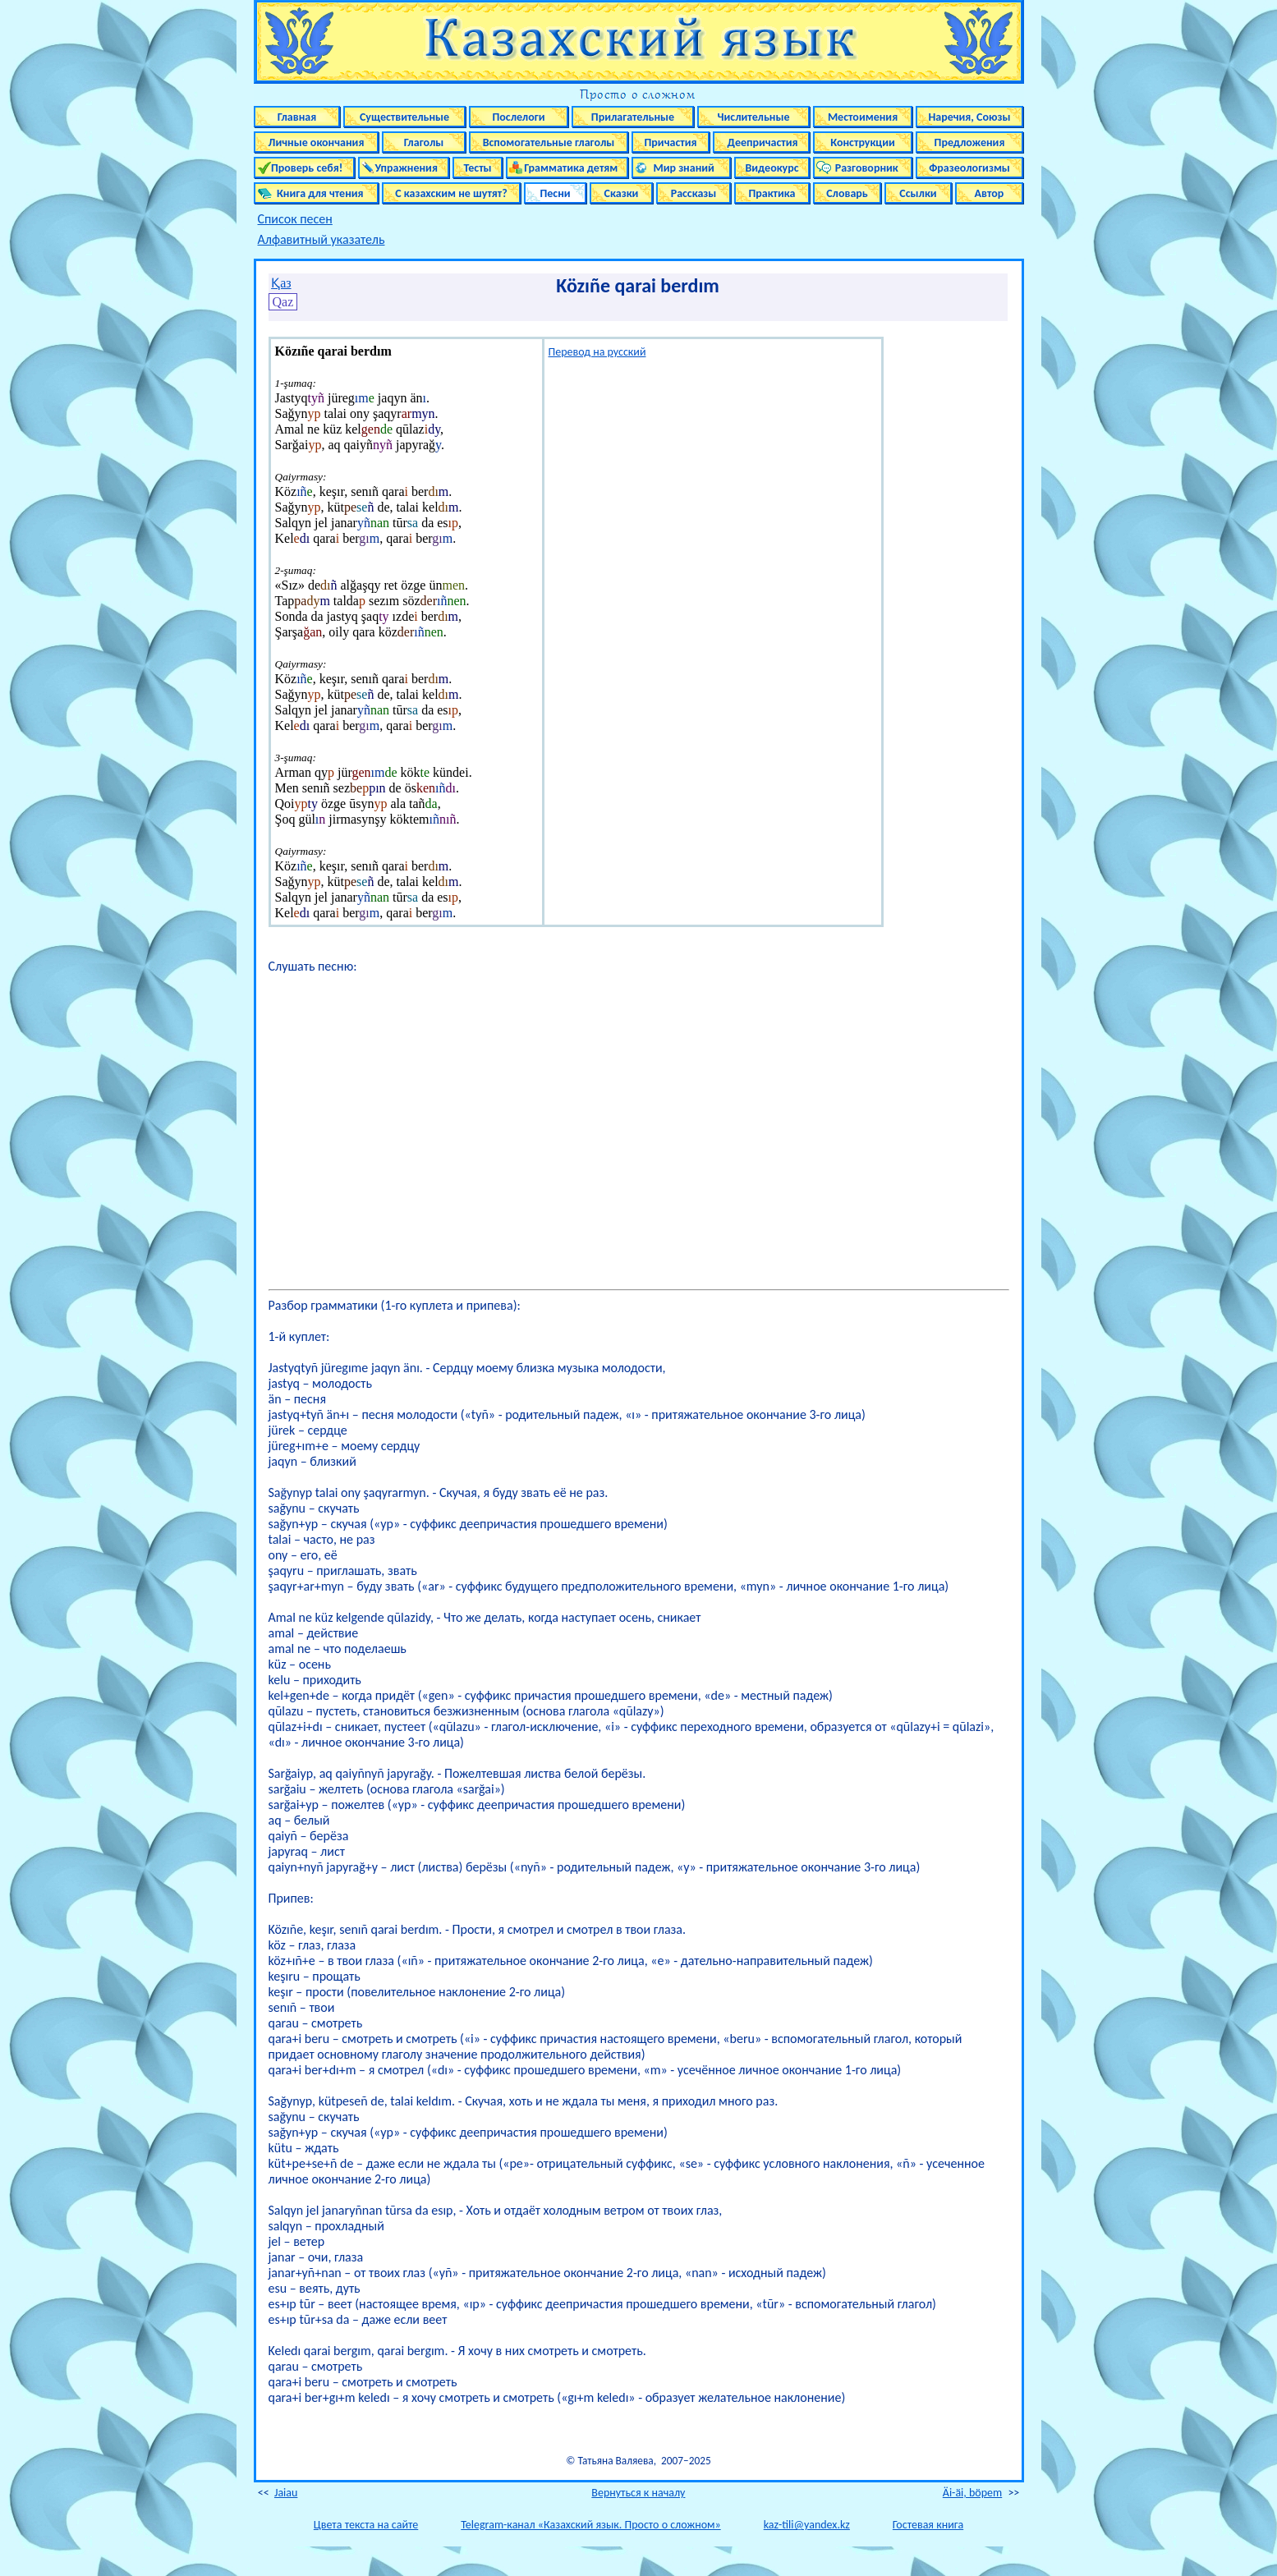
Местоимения (863, 117)
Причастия (671, 142)
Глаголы (424, 142)
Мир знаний (681, 168)
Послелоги (518, 117)
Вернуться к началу (638, 2493)
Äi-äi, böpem (972, 2493)
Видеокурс (771, 168)
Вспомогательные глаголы (549, 142)
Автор (989, 193)
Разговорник (862, 168)
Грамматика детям (567, 168)
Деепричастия (760, 142)
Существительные (404, 117)
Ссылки (917, 193)
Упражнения (404, 168)
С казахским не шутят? (451, 193)
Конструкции (862, 142)
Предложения (970, 142)
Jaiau (285, 2493)
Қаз (281, 283)
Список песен (295, 219)
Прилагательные (632, 117)
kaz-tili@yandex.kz (807, 2525)
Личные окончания (317, 142)
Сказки (621, 193)
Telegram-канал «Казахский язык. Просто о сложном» (590, 2525)
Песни (555, 193)
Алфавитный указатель (321, 239)
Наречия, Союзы (969, 117)
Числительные (754, 117)
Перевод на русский (597, 352)
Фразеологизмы (969, 168)
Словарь (847, 193)
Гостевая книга (928, 2525)
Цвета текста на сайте (366, 2525)
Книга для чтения (316, 193)
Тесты (477, 168)
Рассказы (694, 193)
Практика (771, 193)
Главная (297, 117)
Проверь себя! (304, 168)
